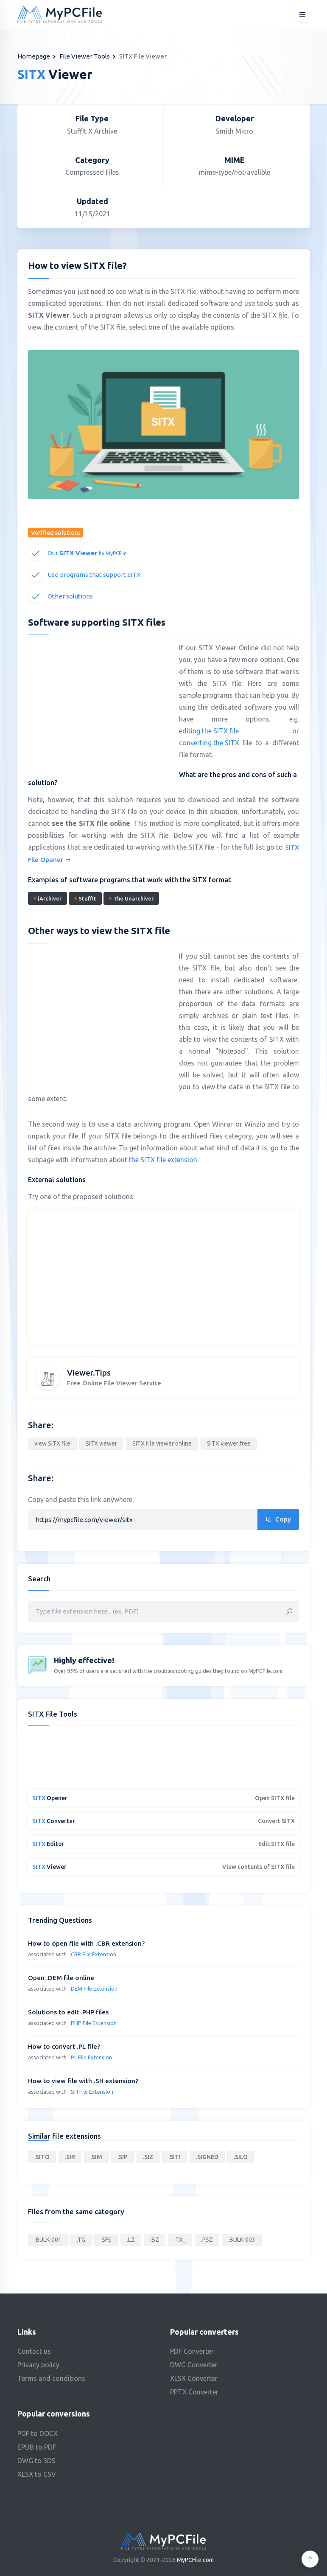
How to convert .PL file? (64, 2046)
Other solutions (70, 596)
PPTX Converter (194, 2392)
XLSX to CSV (36, 2474)
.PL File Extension (91, 2057)
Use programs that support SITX (94, 574)
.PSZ (207, 2239)
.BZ (154, 2239)
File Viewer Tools (84, 56)
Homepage (33, 56)
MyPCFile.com (195, 2559)
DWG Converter (194, 2365)
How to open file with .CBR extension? (86, 1943)
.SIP (122, 2157)
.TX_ (180, 2239)
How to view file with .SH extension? (83, 2080)
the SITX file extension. (163, 1160)
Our (87, 553)
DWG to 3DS (36, 2460)
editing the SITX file (209, 731)
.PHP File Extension (93, 2023)
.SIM (96, 2157)
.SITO (42, 2157)
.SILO (241, 2157)
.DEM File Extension (93, 1988)
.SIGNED (207, 2157)
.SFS (106, 2239)
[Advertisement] (99, 702)
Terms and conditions (51, 2378)
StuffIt (85, 898)
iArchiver (47, 898)
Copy (278, 1519)
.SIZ (148, 2157)
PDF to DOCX (37, 2433)
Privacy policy (38, 2365)
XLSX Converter (194, 2378)
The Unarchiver (131, 898)
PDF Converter (192, 2351)
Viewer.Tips (89, 1372)
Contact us (34, 2351)
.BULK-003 (241, 2239)
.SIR (70, 2157)
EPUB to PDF (36, 2447)
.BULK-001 (47, 2239)
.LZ (131, 2239)
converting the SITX (209, 743)
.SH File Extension (91, 2092)
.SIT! (174, 2157)
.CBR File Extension (93, 1954)
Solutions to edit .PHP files (68, 2012)
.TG (81, 2239)
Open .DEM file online (61, 1977)
